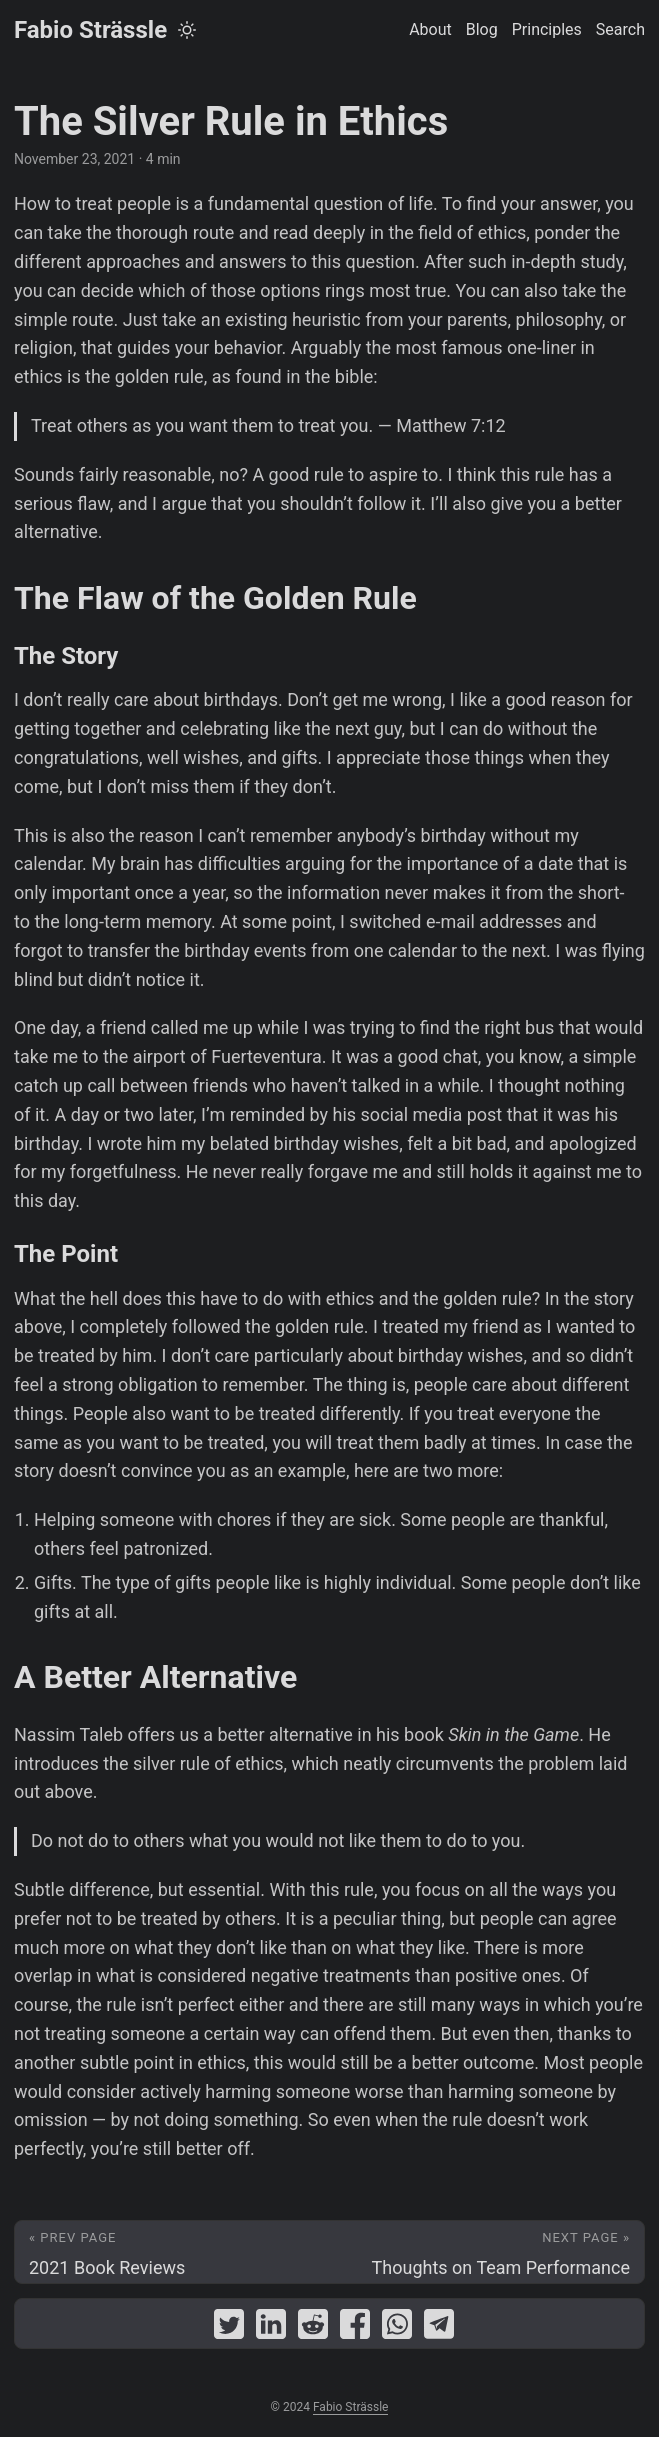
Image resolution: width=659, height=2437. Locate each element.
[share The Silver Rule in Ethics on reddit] (313, 2328)
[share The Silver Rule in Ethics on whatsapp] (397, 2328)
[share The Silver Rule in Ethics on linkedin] (271, 2328)
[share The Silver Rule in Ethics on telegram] (439, 2328)
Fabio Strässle (90, 30)
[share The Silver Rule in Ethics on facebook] (355, 2328)
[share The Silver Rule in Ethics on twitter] (229, 2328)
